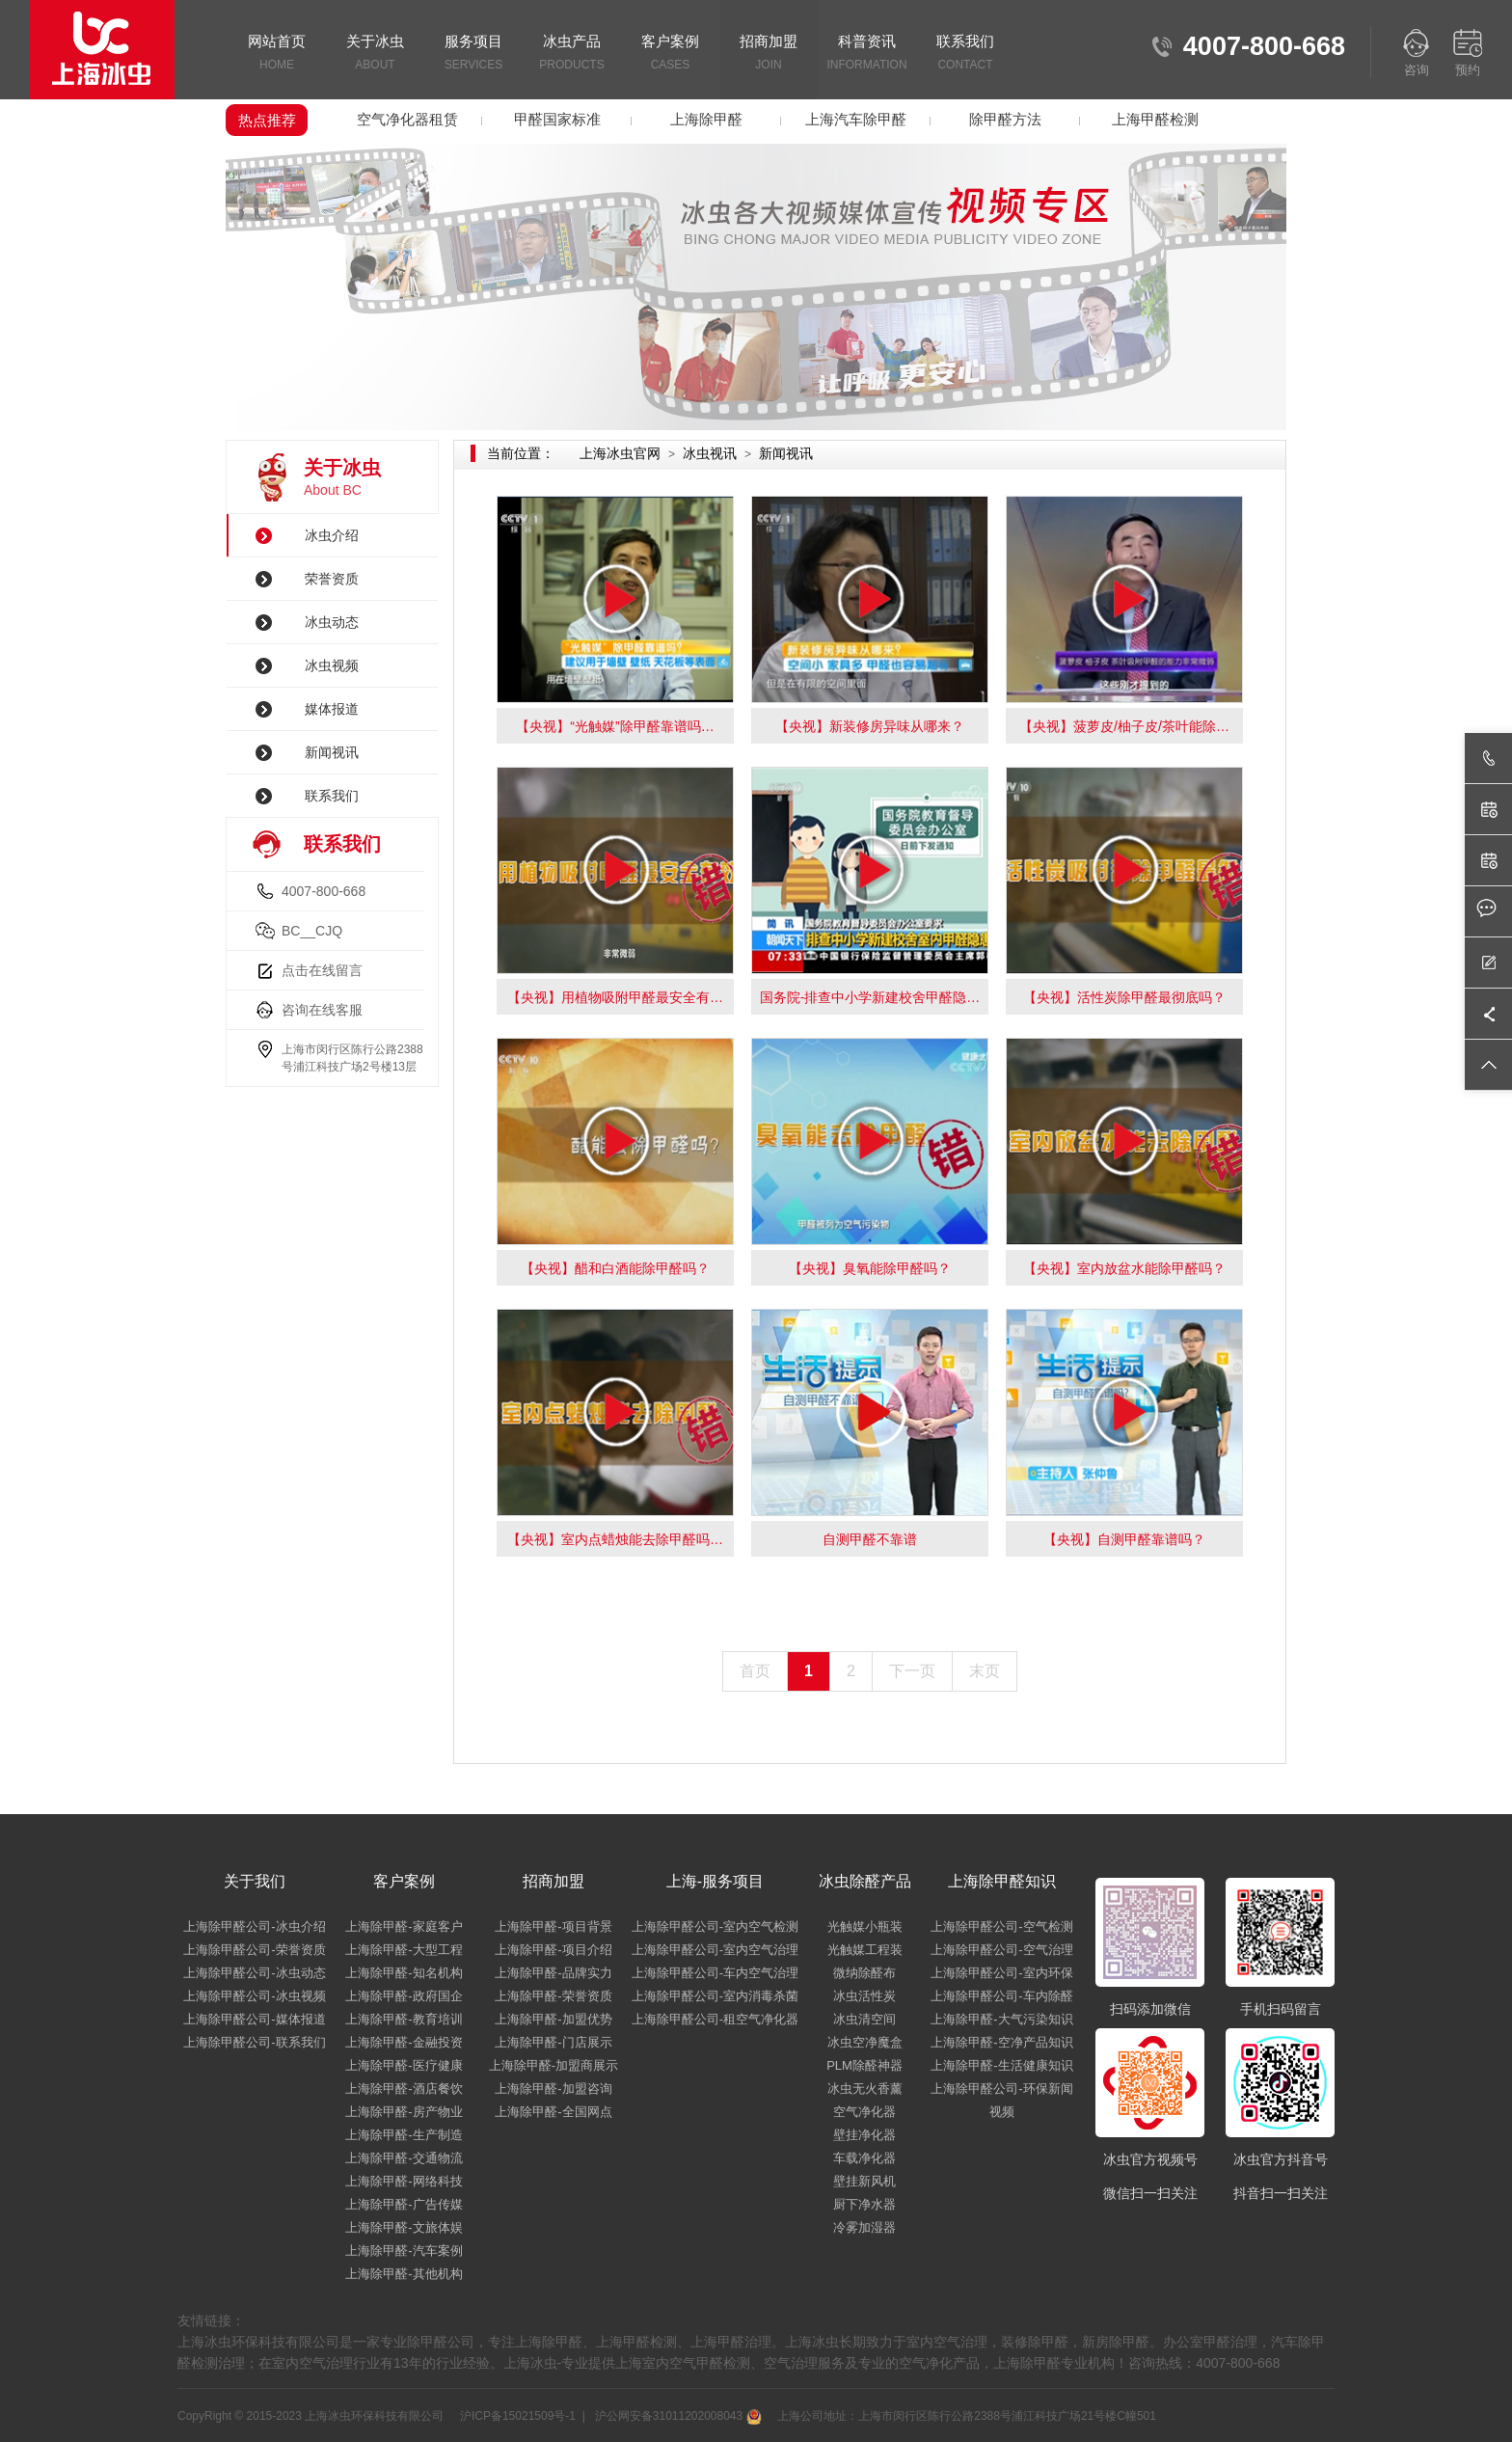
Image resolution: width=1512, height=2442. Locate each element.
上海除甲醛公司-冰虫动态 (254, 1973)
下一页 (912, 1671)
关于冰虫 (375, 54)
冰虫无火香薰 (865, 2088)
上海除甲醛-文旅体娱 (403, 2227)
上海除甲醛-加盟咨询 (553, 2088)
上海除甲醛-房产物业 (403, 2111)
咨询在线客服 (322, 1010)
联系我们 (965, 54)
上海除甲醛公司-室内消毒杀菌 (715, 1996)
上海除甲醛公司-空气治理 (1001, 1949)
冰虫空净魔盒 (865, 2042)
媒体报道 (332, 709)
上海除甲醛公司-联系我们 (254, 2042)
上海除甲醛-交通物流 (403, 2158)
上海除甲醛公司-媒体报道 (254, 2019)
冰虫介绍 (332, 535)
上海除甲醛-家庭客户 (403, 1926)
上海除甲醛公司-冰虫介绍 (254, 1926)
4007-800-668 (323, 891)
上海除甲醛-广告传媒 (403, 2204)
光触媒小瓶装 (865, 1926)
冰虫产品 (572, 54)
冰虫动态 (332, 622)
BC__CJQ (312, 930)
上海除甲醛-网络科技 (403, 2181)
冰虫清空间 (864, 2019)
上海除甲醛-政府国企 (403, 1996)
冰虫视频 (332, 665)
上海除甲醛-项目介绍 (553, 1949)
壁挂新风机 (864, 2181)
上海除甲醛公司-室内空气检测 (715, 1926)
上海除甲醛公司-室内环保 (1001, 1973)
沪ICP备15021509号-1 (516, 2416)
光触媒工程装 (865, 1949)
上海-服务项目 (715, 1881)
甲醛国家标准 (557, 119)
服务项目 (473, 54)
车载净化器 (864, 2158)
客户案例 (670, 54)
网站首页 (277, 54)
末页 (984, 1671)
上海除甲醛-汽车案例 (403, 2250)
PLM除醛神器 (864, 2065)
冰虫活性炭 (864, 1996)
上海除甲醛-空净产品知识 (1001, 2042)
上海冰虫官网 (620, 453)
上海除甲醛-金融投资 (403, 2042)
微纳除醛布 (864, 1973)
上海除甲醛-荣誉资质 (553, 1996)
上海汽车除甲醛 (855, 119)
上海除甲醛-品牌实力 (553, 1973)
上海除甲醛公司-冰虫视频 (254, 1996)
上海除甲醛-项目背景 (553, 1926)
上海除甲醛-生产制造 (403, 2135)
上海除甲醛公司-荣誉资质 (254, 1949)
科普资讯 (867, 54)
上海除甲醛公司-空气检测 (1001, 1926)
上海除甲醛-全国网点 (553, 2111)
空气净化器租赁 (407, 119)
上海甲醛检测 (1155, 119)
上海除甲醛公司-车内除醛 (1001, 1996)
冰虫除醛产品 (865, 1881)
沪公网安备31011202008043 (676, 2416)
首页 (755, 1671)
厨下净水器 (864, 2204)
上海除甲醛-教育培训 (403, 2019)
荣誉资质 (332, 578)
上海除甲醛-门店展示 (553, 2042)
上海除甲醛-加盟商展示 (553, 2065)
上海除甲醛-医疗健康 (403, 2065)
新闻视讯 (332, 752)
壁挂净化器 (864, 2135)
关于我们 (254, 1881)
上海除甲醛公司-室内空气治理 (715, 1949)
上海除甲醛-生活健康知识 (1001, 2065)
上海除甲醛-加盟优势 (553, 2019)
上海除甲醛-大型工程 (403, 1949)
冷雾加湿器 (864, 2227)
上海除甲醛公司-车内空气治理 (715, 1973)
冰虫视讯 (710, 453)
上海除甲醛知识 (1002, 1881)
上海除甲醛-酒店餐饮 (403, 2088)
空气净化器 (864, 2111)
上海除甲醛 (706, 119)
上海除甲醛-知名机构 (403, 1973)
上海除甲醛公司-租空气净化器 (715, 2019)
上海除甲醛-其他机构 (403, 2273)
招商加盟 (768, 54)
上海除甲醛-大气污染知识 (1001, 2019)
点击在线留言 (322, 970)
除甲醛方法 (1005, 119)
